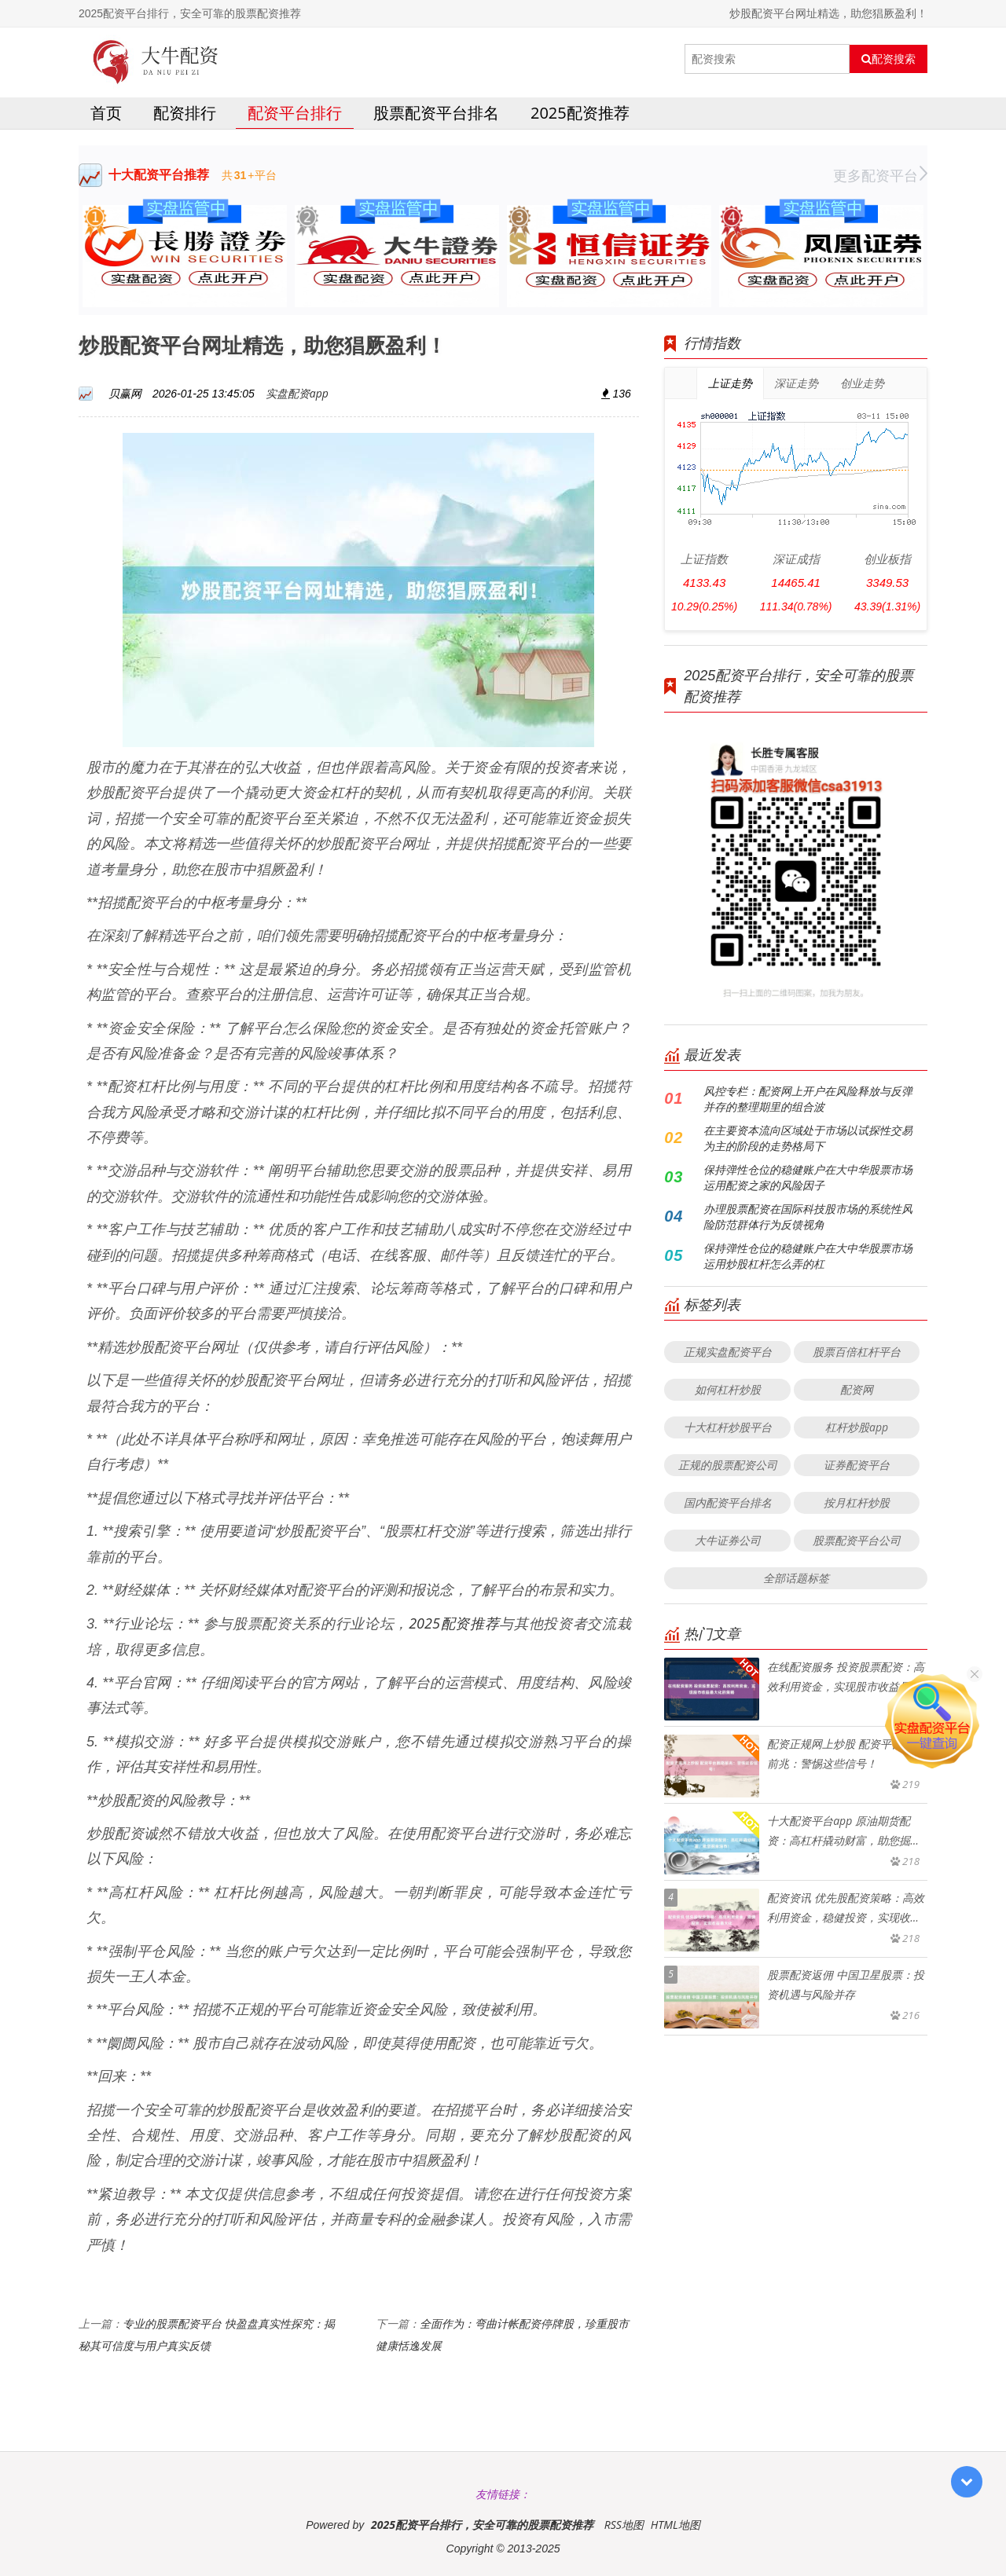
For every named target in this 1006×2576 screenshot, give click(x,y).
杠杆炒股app (856, 1427)
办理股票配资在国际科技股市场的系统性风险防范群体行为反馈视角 (807, 1216)
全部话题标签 (796, 1577)
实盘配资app (297, 393)
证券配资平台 (857, 1464)
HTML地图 (675, 2524)
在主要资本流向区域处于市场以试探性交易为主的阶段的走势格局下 (807, 1138)
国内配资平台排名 (728, 1502)
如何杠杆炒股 (728, 1389)
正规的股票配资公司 (727, 1464)
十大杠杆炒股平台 (728, 1427)
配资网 (856, 1389)
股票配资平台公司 (857, 1540)
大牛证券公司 (728, 1540)
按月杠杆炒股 (857, 1502)
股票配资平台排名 (436, 112)
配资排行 (184, 112)
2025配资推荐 (580, 112)
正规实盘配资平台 (728, 1351)
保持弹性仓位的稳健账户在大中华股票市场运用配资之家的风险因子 (807, 1177)
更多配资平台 (880, 175)
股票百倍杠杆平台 (857, 1351)
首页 (106, 112)
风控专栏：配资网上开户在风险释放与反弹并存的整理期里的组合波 (807, 1098)
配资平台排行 (295, 112)
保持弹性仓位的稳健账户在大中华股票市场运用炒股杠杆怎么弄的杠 (807, 1255)
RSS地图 (624, 2524)
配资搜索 (888, 59)
